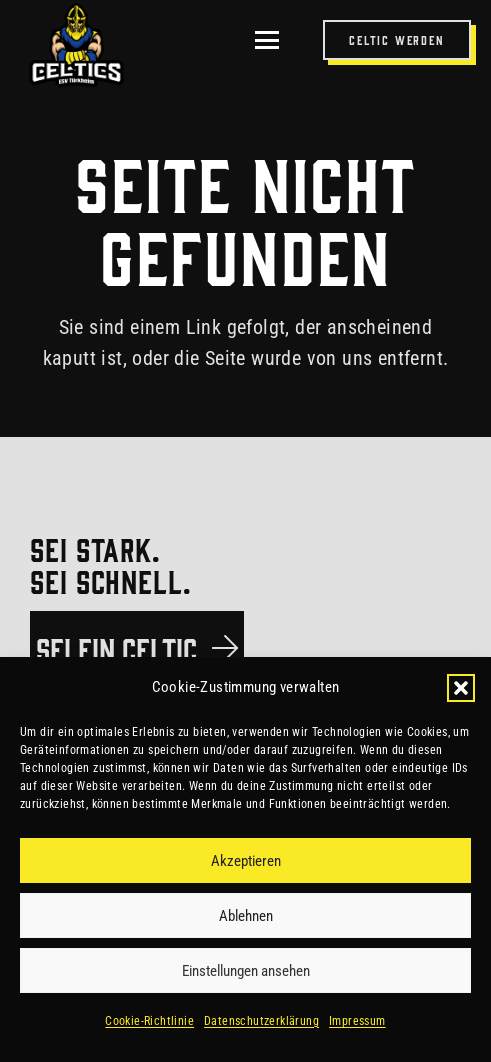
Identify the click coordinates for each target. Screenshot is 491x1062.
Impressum (357, 1021)
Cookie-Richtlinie (149, 1021)
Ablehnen (246, 916)
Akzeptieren (246, 861)
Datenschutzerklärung (261, 1021)
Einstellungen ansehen (246, 971)
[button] (461, 688)
